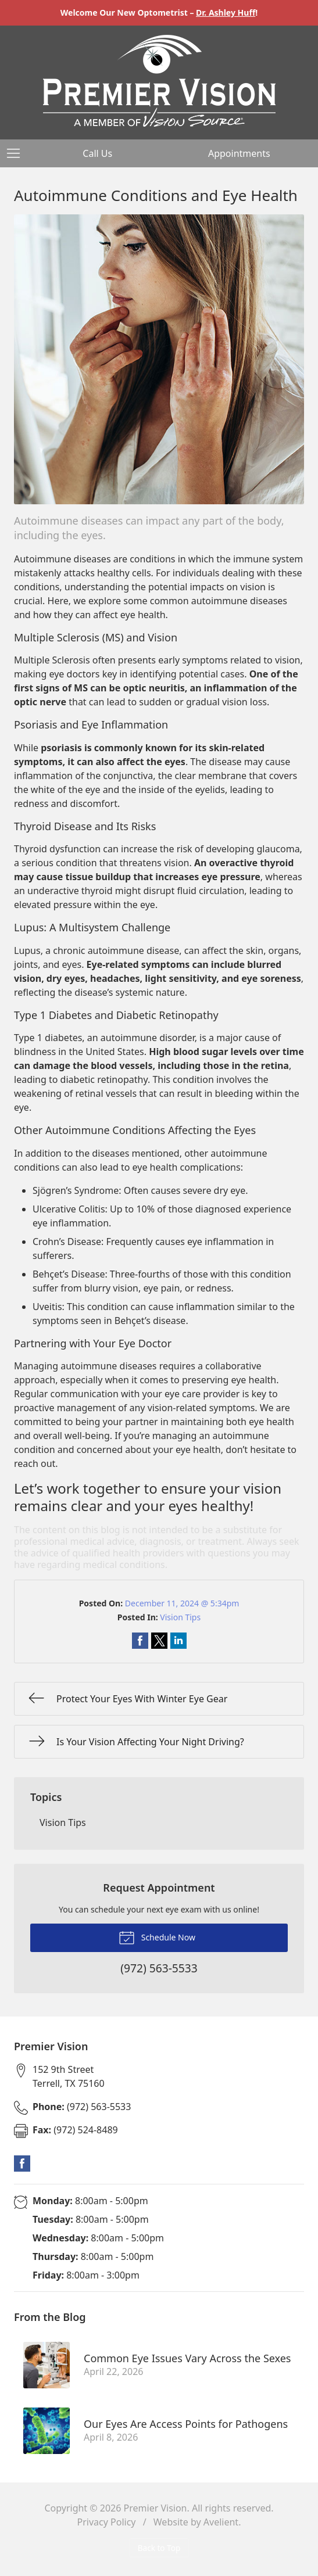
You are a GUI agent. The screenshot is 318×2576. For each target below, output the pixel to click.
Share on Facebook (140, 1641)
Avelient (220, 2522)
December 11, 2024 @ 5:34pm (182, 1603)
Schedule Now (157, 1937)
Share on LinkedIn (178, 1641)
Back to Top (159, 2547)
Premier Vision (155, 2508)
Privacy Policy (106, 2522)
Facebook (22, 2163)
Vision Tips (180, 1617)
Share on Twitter (159, 1641)
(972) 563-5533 (82, 2106)
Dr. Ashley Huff (225, 12)
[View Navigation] (17, 153)
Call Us (97, 153)
